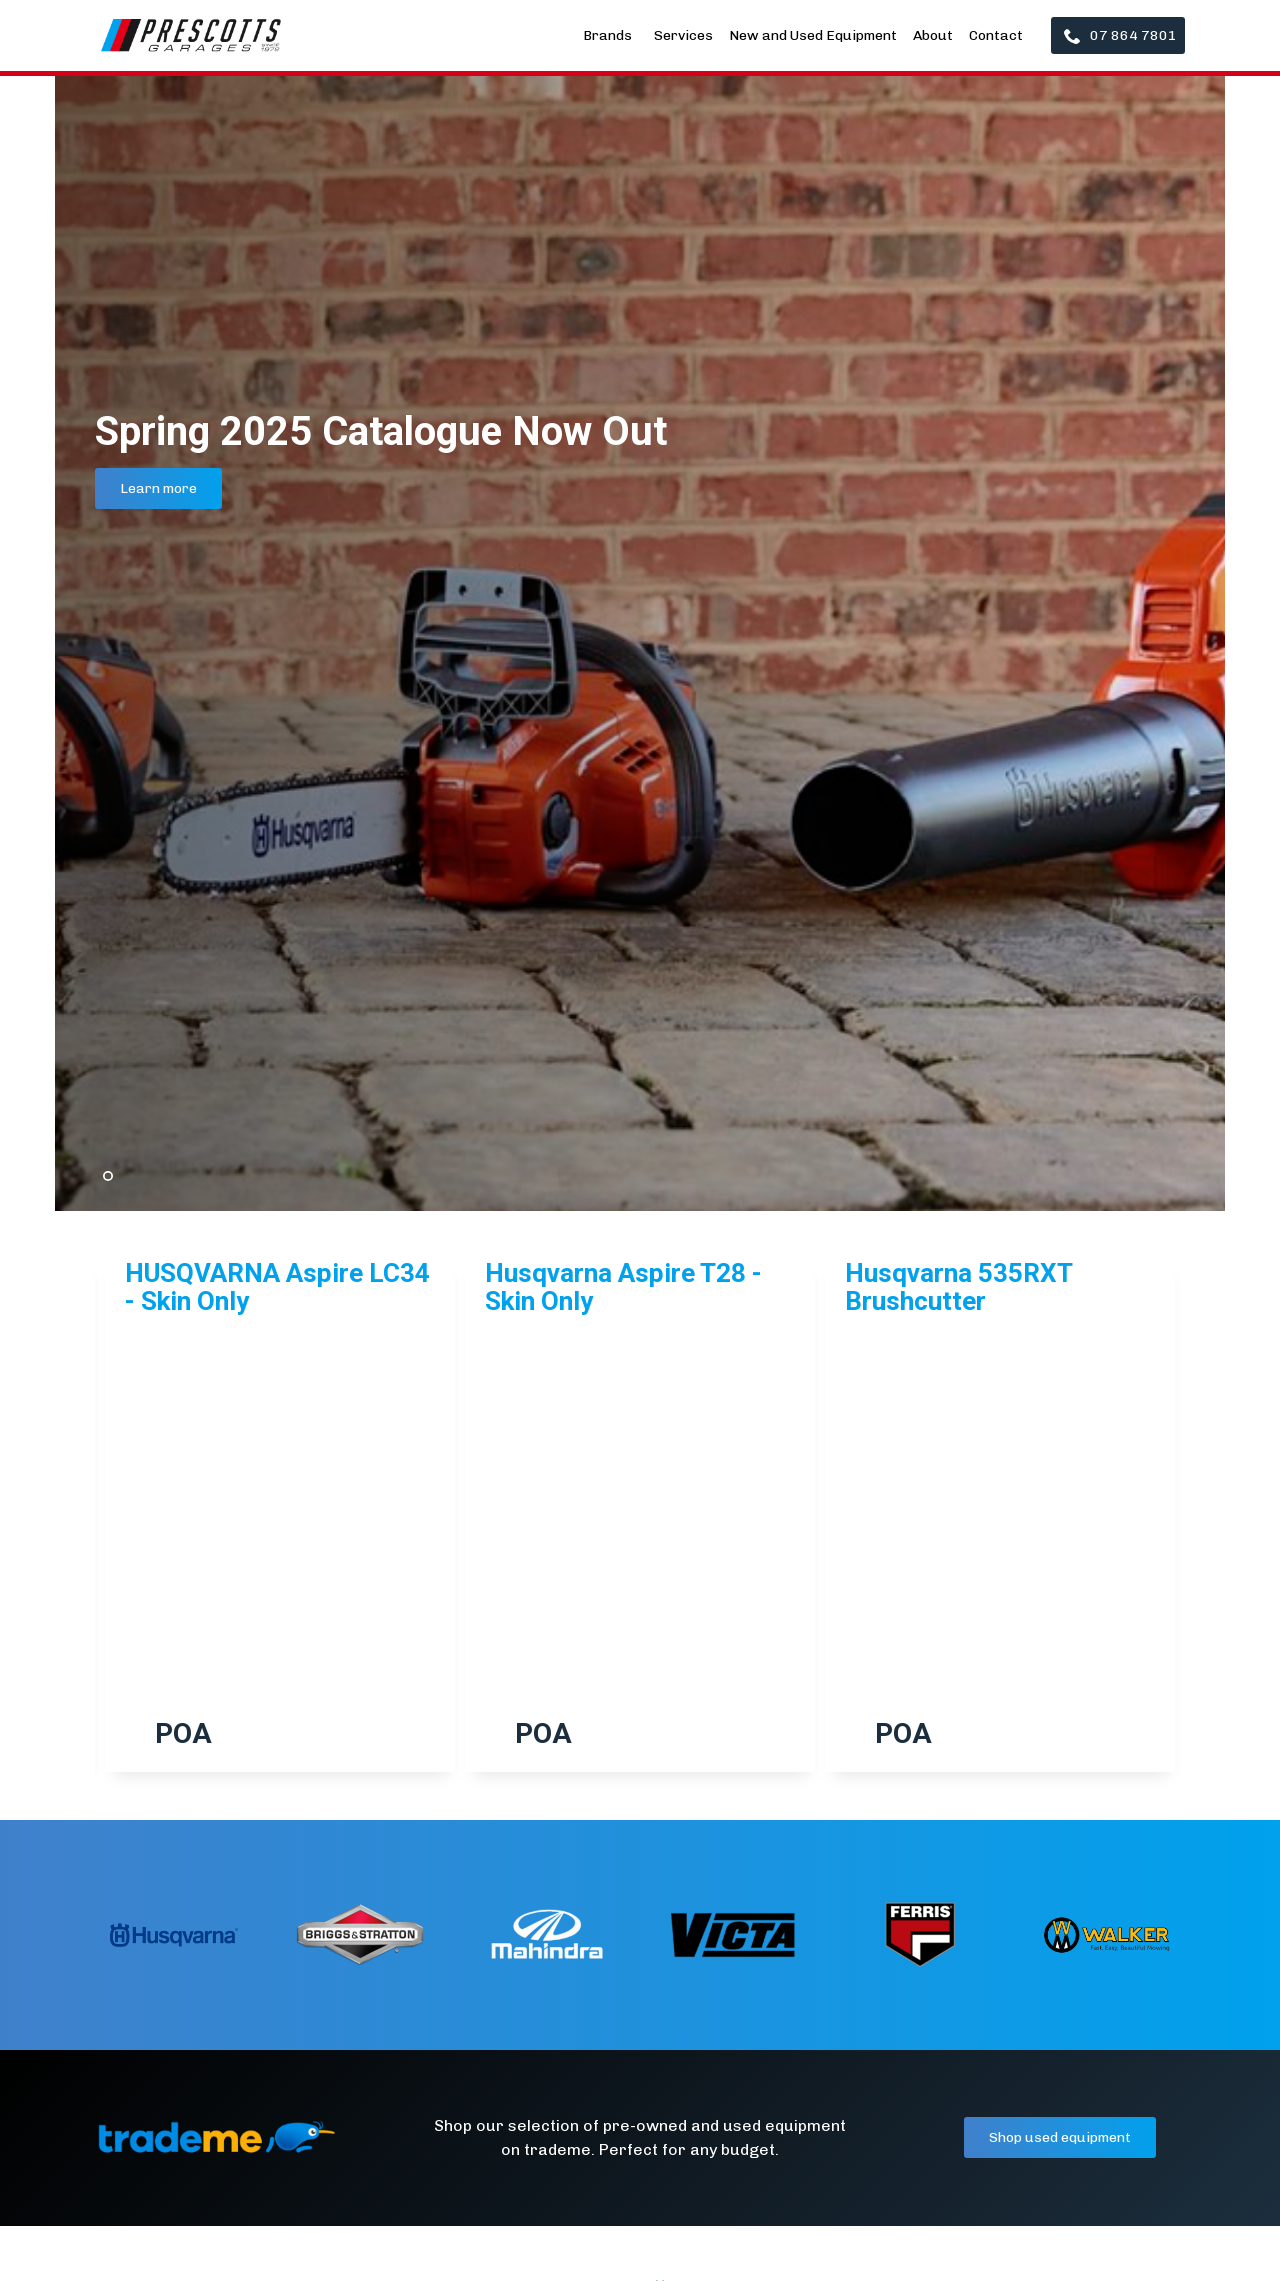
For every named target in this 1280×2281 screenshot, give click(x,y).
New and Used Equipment (813, 35)
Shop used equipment (1060, 2137)
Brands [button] (609, 35)
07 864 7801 (1120, 35)
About (933, 35)
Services (683, 35)
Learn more (158, 488)
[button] (95, 1533)
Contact (996, 35)
